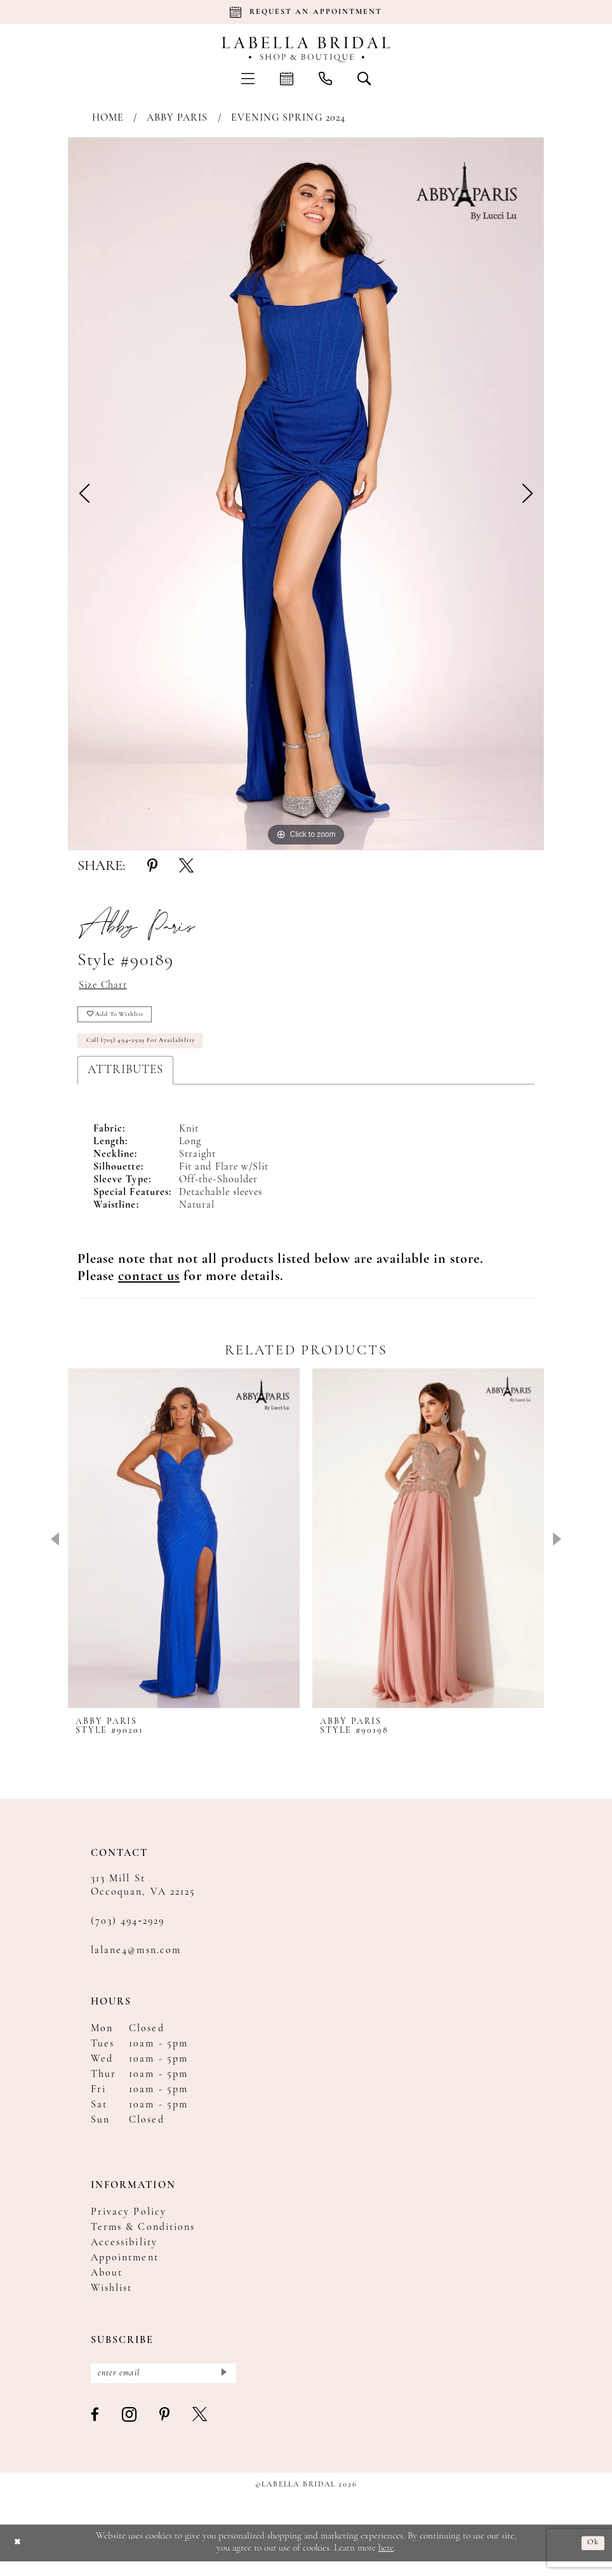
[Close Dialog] (19, 2558)
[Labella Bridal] (306, 49)
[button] (248, 78)
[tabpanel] (306, 494)
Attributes (125, 1081)
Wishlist (111, 2299)
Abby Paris (177, 118)
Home (108, 118)
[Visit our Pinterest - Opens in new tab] (165, 2430)
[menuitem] (248, 78)
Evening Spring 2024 (288, 118)
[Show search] (364, 78)
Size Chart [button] (107, 987)
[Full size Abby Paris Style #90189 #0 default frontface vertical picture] (306, 494)
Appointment (125, 2269)
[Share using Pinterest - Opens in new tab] (152, 866)
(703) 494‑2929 (127, 1932)
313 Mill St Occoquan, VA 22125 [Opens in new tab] (143, 1896)
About (107, 2284)
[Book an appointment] (306, 12)
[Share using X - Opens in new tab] (186, 867)
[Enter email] (163, 2386)
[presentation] (184, 1549)
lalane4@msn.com (136, 1961)
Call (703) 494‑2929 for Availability (152, 1050)
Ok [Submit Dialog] (592, 2557)
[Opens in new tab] (149, 1287)
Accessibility (124, 2253)
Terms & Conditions (143, 2238)
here (386, 2563)
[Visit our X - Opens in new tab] (200, 2430)
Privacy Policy (128, 2223)
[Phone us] (325, 78)
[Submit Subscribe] (222, 2386)
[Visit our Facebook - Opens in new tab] (95, 2430)
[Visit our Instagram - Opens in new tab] (130, 2429)
